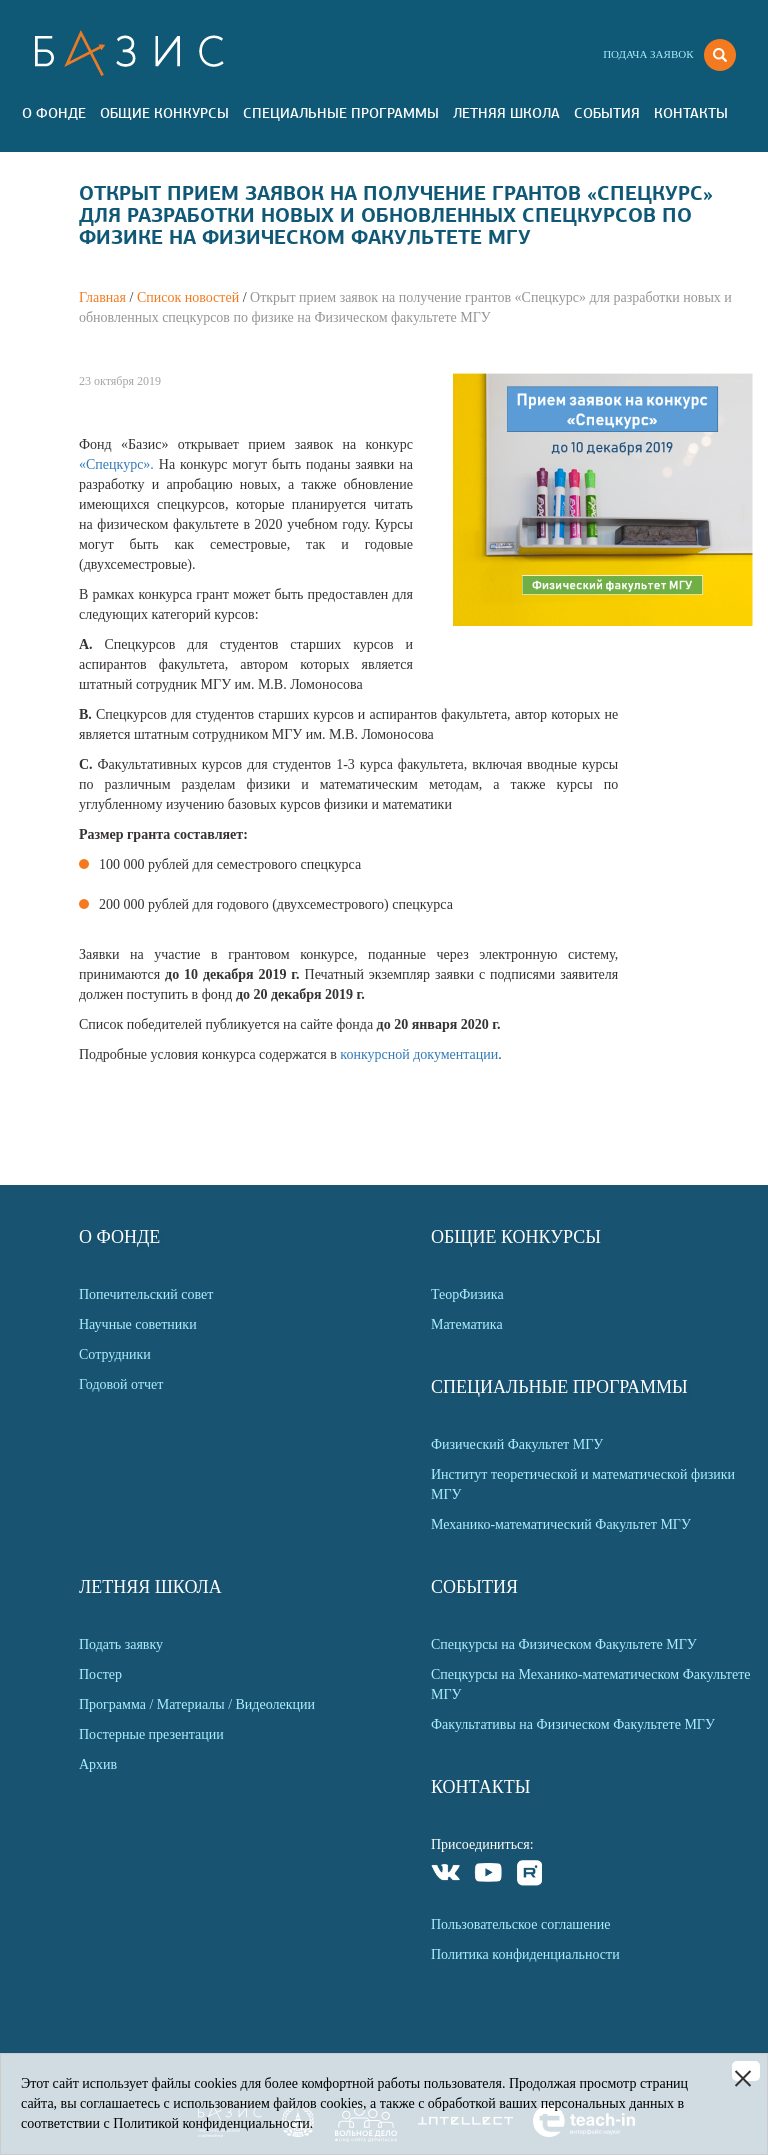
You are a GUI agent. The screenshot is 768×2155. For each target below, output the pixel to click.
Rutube (530, 1875)
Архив (98, 1764)
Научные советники (138, 1324)
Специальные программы (341, 113)
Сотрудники (115, 1354)
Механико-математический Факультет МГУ (561, 1524)
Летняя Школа (506, 113)
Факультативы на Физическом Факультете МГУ (573, 1724)
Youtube (488, 1875)
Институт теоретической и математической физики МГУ (583, 1484)
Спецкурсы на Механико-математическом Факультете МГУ (590, 1684)
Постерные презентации (151, 1734)
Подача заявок (648, 54)
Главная (102, 297)
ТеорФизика (467, 1294)
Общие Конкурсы (164, 113)
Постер (100, 1674)
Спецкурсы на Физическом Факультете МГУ (564, 1644)
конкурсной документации (419, 1054)
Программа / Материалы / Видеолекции (197, 1704)
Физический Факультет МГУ (517, 1444)
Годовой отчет (121, 1384)
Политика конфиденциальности (525, 1954)
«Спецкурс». (119, 464)
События (607, 113)
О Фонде (54, 113)
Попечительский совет (146, 1294)
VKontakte (446, 1875)
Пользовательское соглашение (521, 1924)
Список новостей (188, 297)
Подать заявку (121, 1644)
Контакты (691, 113)
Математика (467, 1324)
